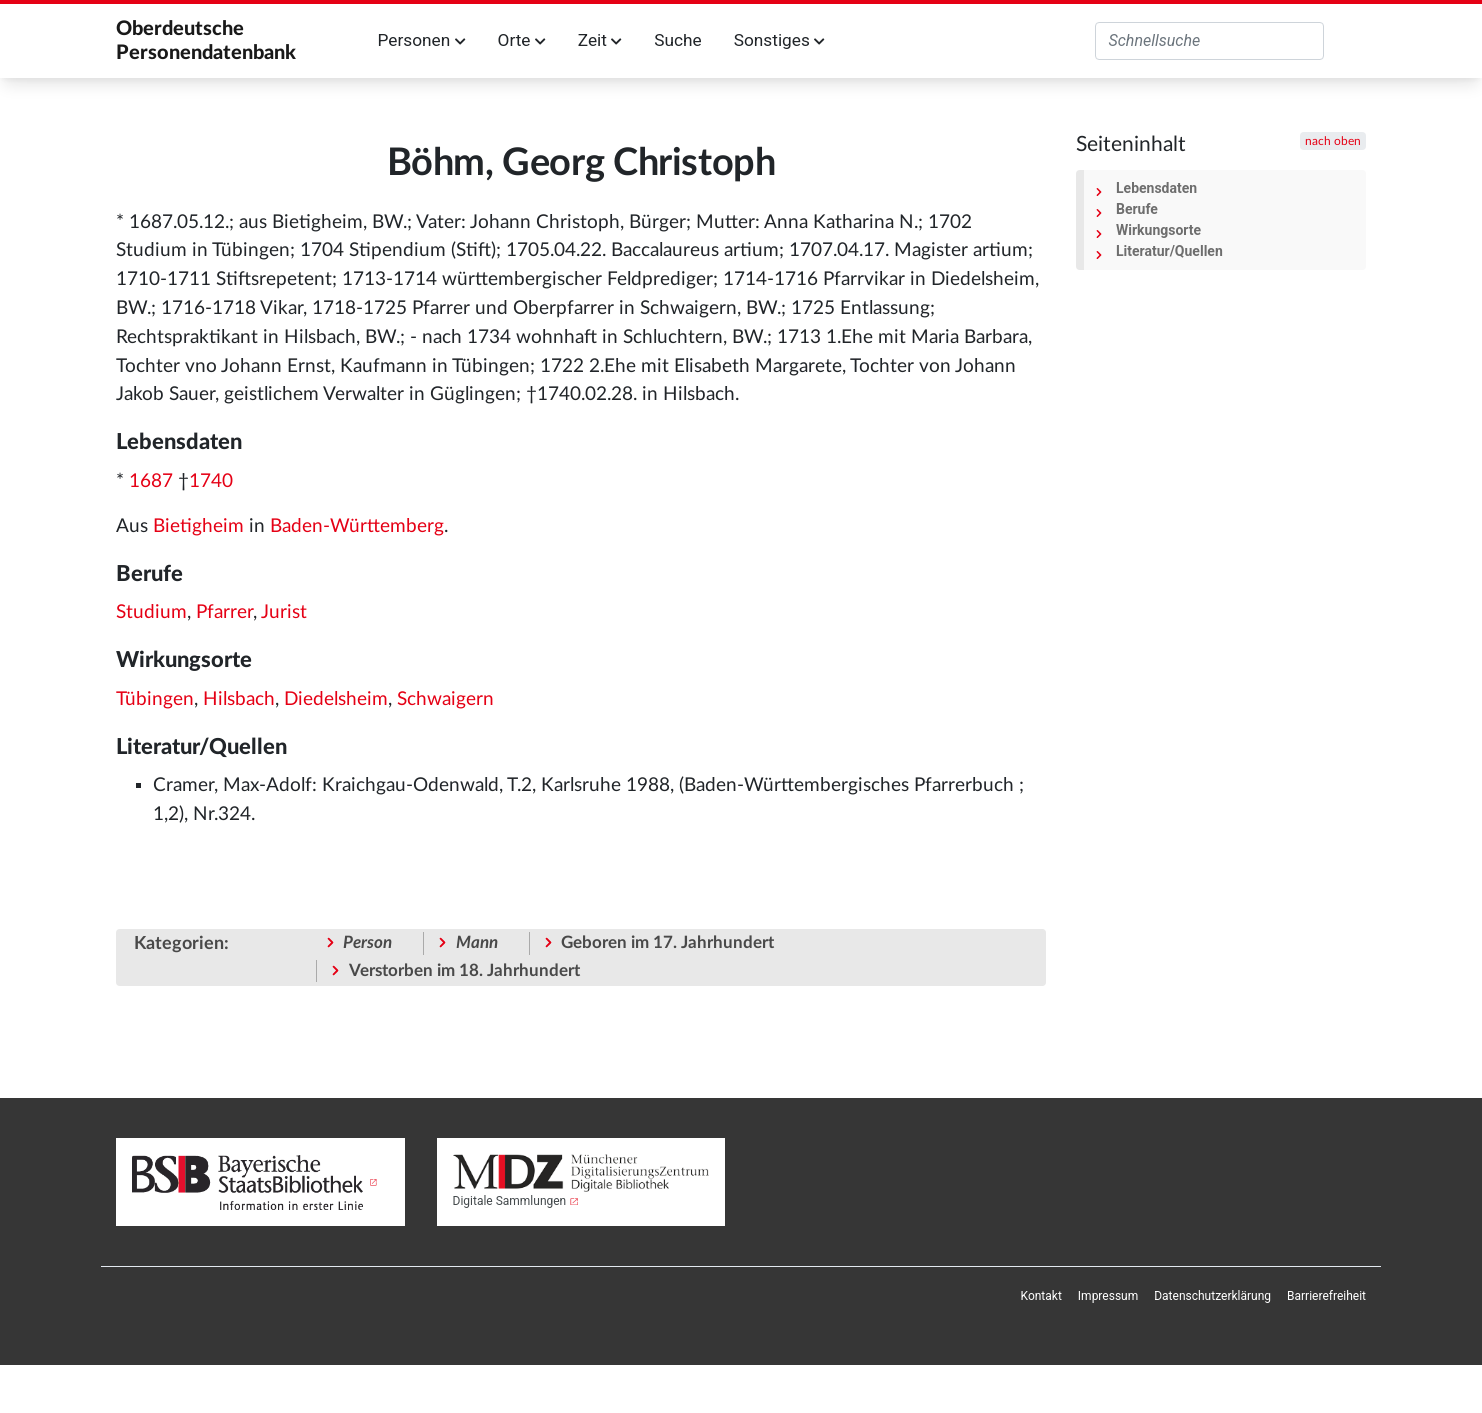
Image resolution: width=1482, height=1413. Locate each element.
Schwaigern (445, 699)
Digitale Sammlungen (510, 1201)
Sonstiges (779, 40)
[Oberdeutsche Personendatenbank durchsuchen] (1209, 41)
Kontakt (1041, 1296)
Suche (677, 40)
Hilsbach (239, 699)
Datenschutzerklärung (1212, 1296)
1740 (211, 481)
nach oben (1333, 141)
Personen (422, 40)
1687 (151, 481)
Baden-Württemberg (357, 526)
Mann (477, 942)
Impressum (1108, 1296)
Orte (522, 40)
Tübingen (155, 699)
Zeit (600, 40)
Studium (151, 612)
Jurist (284, 612)
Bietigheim (198, 526)
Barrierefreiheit (1326, 1296)
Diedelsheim (336, 699)
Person (367, 942)
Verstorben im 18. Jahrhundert (464, 970)
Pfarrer (224, 612)
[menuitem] (1041, 1296)
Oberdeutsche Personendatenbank (206, 41)
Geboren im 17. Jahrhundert (667, 942)
